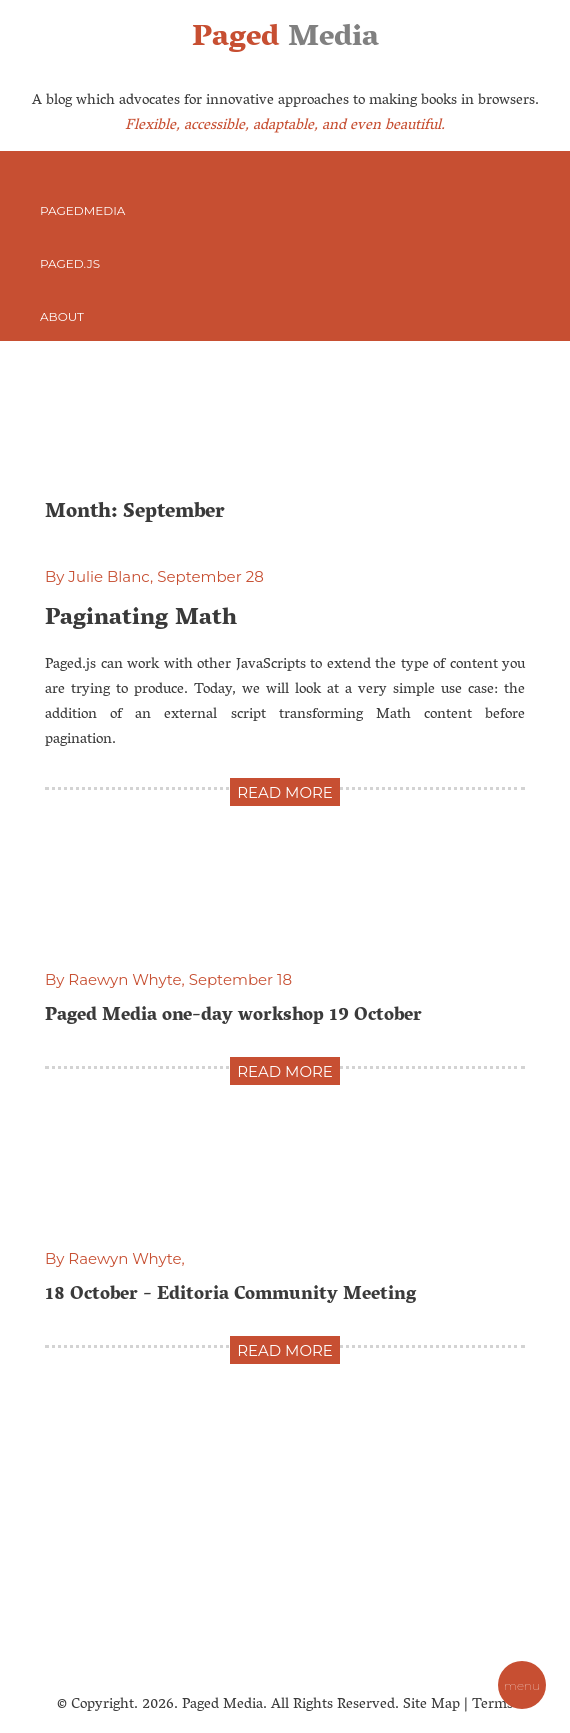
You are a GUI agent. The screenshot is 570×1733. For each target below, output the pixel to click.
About (62, 316)
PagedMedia (82, 210)
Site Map (431, 1705)
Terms (492, 1705)
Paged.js (70, 263)
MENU (522, 1685)
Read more (285, 792)
